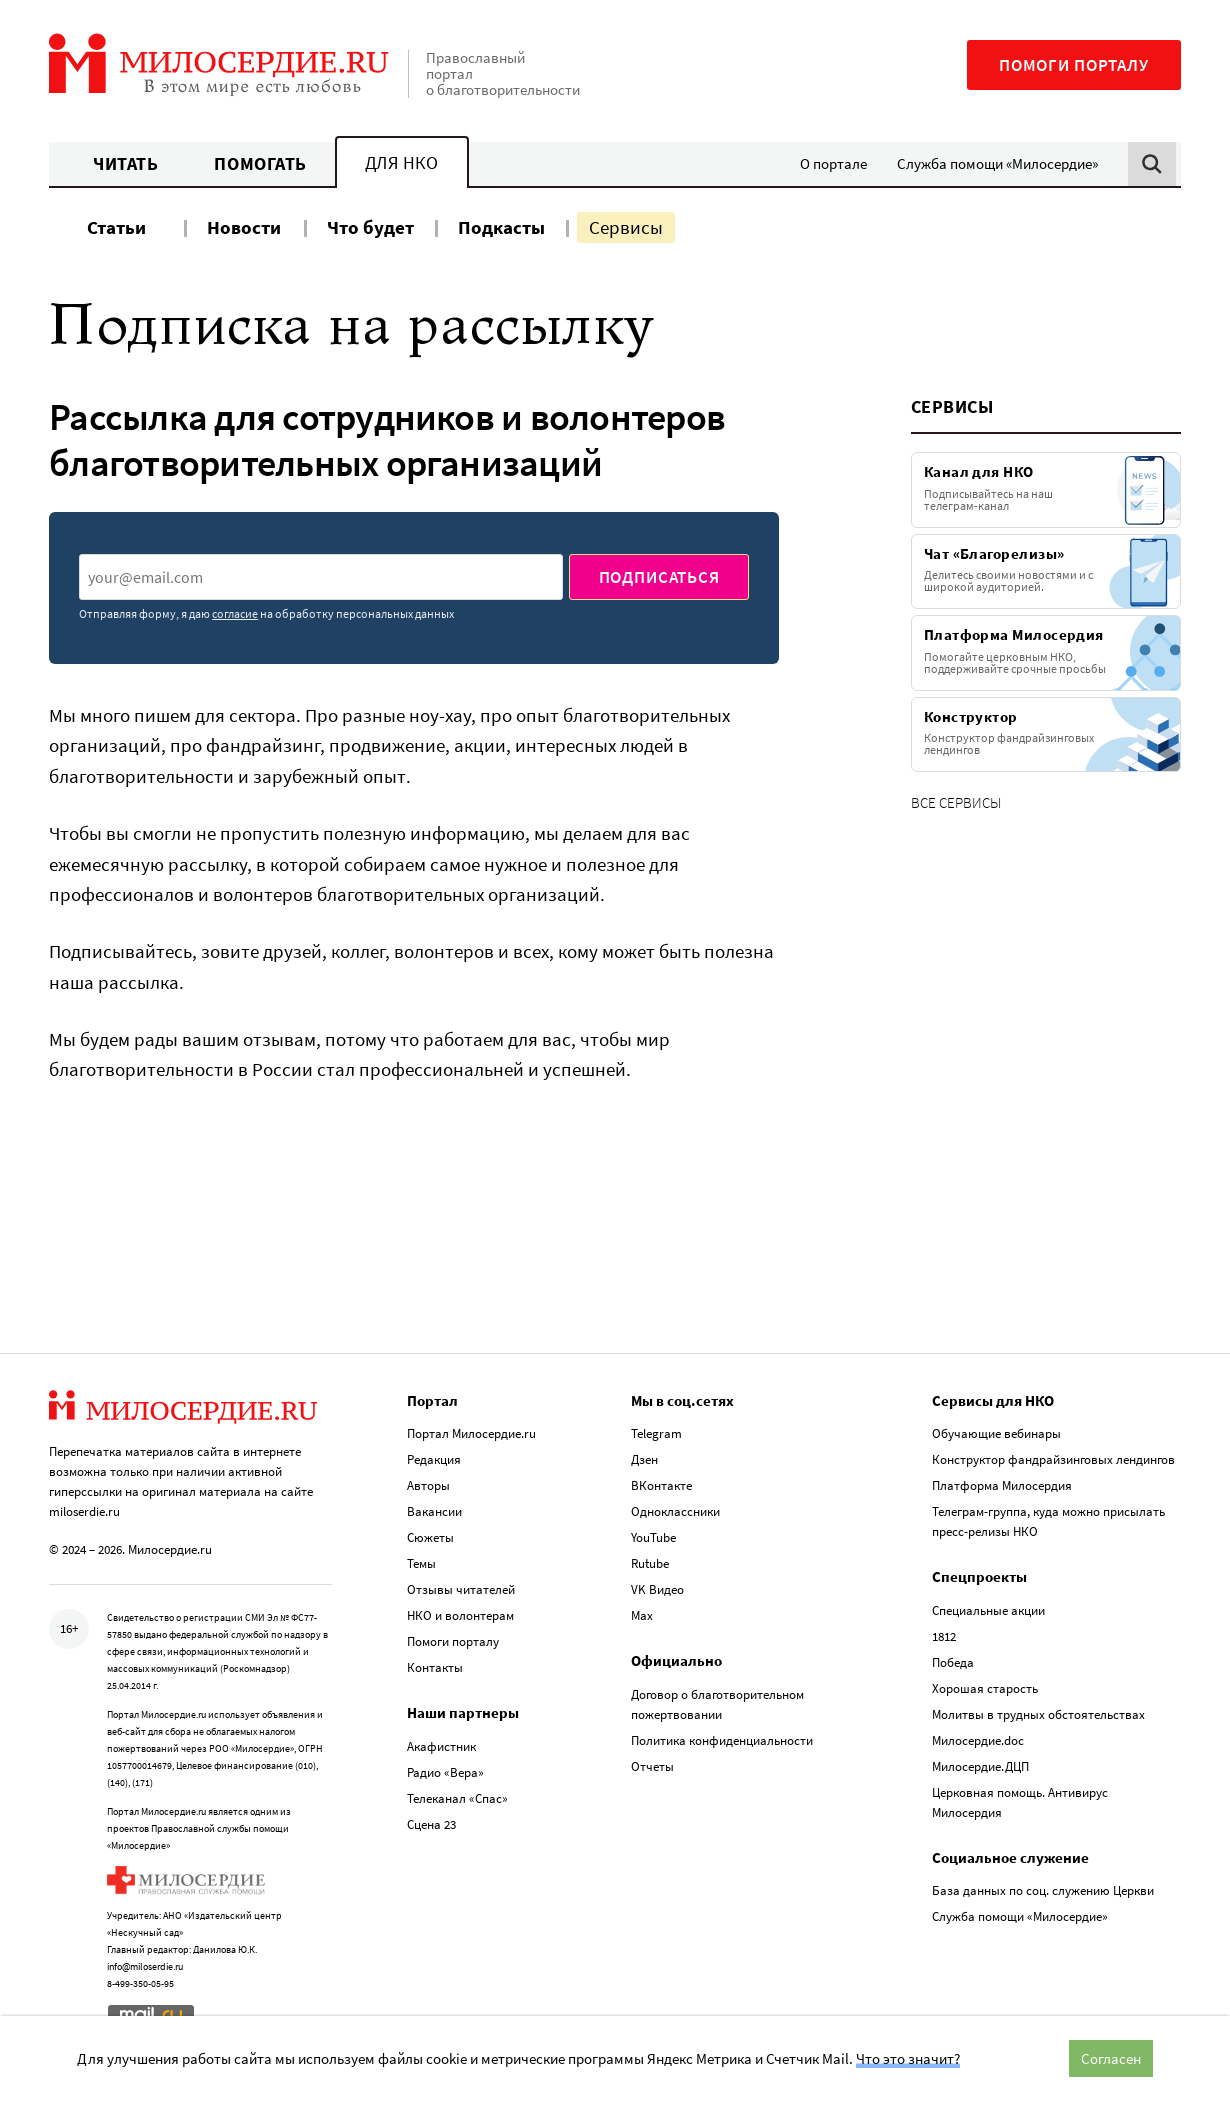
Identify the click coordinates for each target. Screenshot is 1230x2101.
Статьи (116, 227)
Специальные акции (988, 1610)
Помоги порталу (1074, 65)
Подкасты (501, 227)
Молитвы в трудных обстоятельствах (1038, 1714)
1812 (944, 1636)
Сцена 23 (431, 1824)
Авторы (428, 1485)
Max (642, 1615)
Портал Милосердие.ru (471, 1433)
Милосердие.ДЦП (980, 1766)
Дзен (644, 1459)
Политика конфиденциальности (722, 1740)
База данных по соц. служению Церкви (1043, 1890)
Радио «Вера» (445, 1772)
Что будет (370, 227)
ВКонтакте (661, 1485)
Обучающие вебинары (996, 1433)
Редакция (434, 1459)
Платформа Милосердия (1002, 1485)
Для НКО (402, 162)
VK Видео (657, 1589)
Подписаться (659, 577)
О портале (833, 163)
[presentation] (321, 577)
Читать (125, 163)
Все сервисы (956, 802)
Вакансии (434, 1511)
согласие (235, 613)
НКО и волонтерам (460, 1615)
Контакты (435, 1667)
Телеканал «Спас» (457, 1798)
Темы (421, 1563)
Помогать (260, 163)
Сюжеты (430, 1537)
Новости (244, 227)
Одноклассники (675, 1511)
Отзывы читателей (461, 1589)
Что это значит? (908, 2058)
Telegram (656, 1433)
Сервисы (626, 227)
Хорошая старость (985, 1688)
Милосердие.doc (978, 1740)
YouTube (653, 1537)
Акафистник (441, 1746)
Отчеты (652, 1766)
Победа (953, 1662)
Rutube (650, 1563)
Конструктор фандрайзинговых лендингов (1053, 1459)
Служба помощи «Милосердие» (997, 163)
